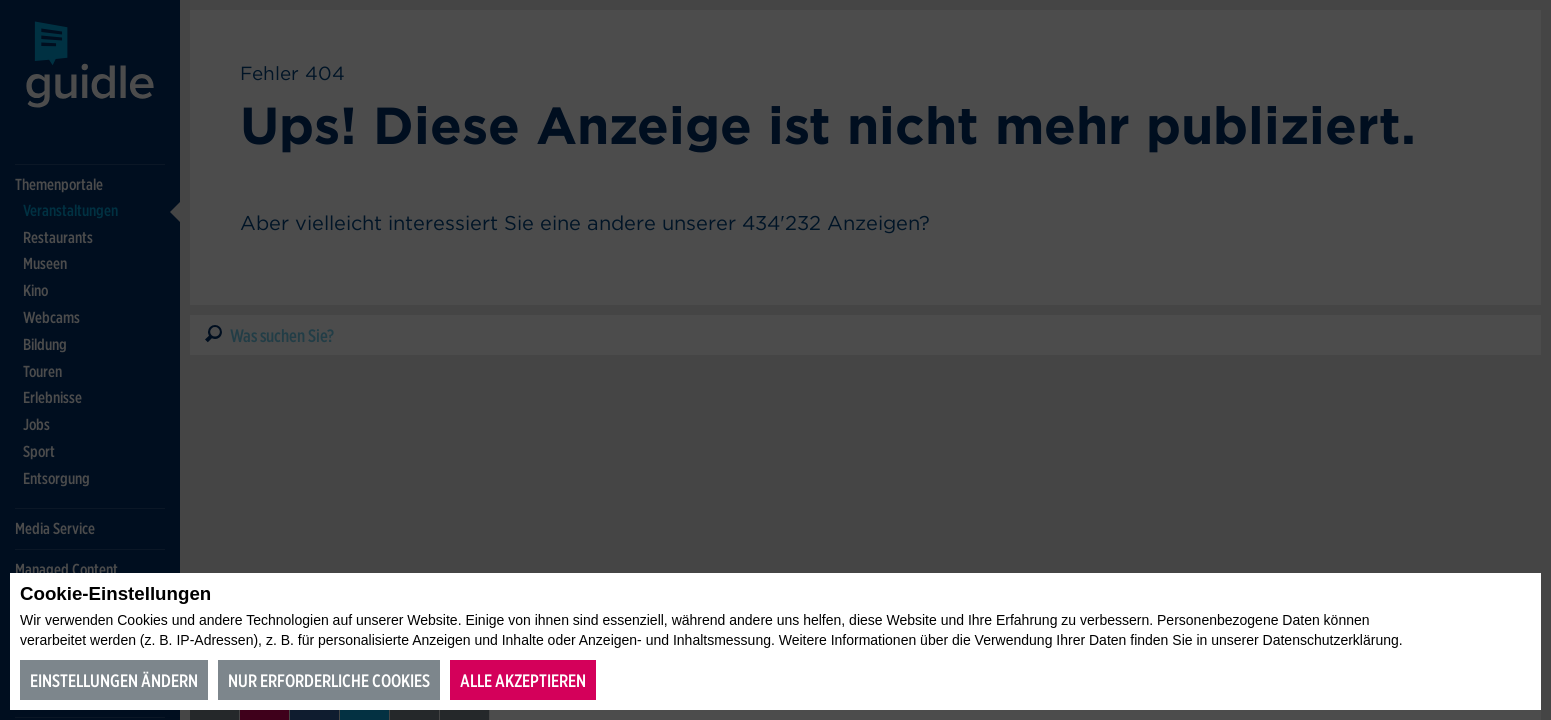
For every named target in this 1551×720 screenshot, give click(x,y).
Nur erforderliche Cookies (329, 680)
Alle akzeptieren (523, 680)
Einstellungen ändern (114, 680)
